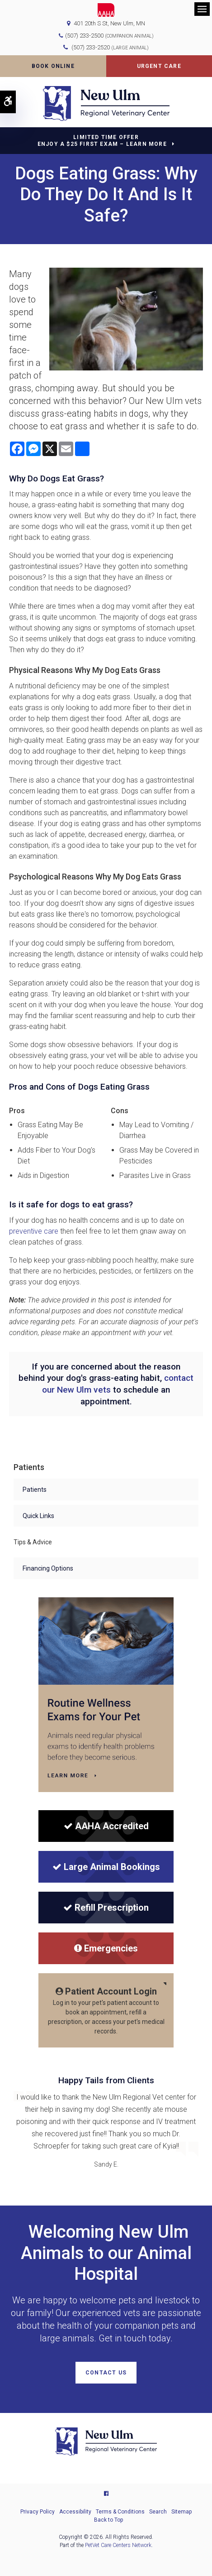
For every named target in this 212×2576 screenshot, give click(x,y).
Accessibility (75, 2512)
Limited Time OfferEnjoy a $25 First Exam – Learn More (102, 140)
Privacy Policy (37, 2512)
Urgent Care (159, 66)
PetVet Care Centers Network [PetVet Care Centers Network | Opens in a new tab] (118, 2545)
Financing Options (48, 1568)
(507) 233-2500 (84, 35)
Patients (35, 1489)
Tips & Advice (33, 1542)
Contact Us (106, 2372)
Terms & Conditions (120, 2512)
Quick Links (38, 1515)
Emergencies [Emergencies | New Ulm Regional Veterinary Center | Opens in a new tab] (106, 1948)
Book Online (53, 66)
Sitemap (181, 2512)
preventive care (33, 1231)
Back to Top (108, 2520)
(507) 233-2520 (110, 47)
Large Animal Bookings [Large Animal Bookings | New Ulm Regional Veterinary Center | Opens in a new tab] (106, 1866)
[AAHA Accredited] (106, 1826)
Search (158, 2512)
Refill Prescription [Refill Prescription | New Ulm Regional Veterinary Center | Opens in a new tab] (106, 1907)
